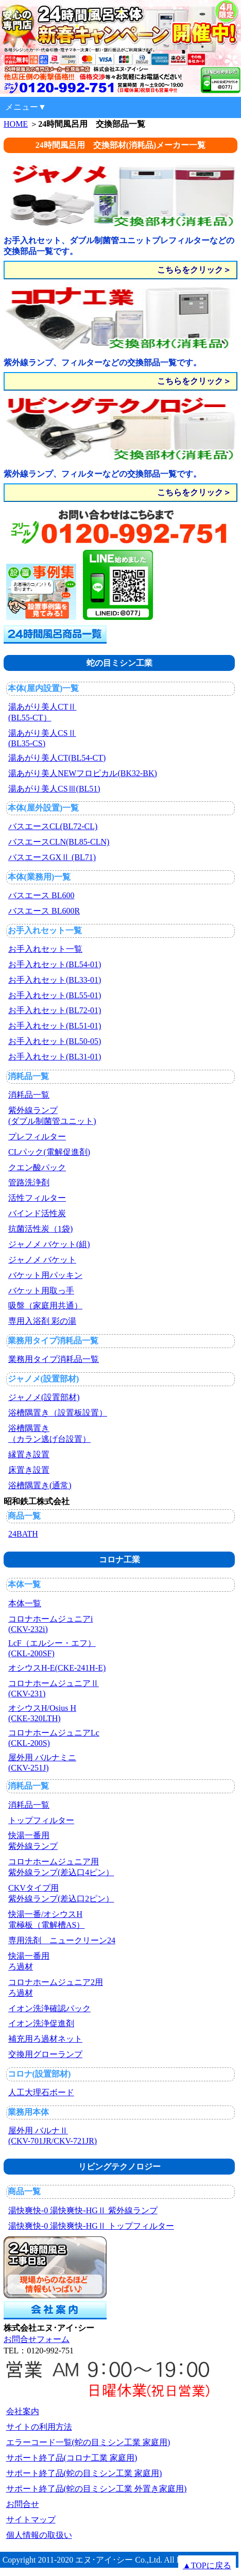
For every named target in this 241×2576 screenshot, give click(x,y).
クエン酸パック (37, 1167)
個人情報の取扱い (39, 2535)
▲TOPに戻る (207, 2565)
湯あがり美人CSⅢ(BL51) (54, 788)
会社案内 (22, 2411)
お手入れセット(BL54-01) (54, 964)
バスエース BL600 (41, 895)
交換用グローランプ (45, 2054)
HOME (16, 124)
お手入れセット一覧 (45, 930)
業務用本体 (28, 2112)
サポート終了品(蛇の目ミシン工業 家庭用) (84, 2473)
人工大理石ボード (41, 2092)
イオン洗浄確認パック (49, 2008)
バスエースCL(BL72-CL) (52, 826)
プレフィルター (37, 1136)
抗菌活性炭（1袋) (40, 1228)
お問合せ (22, 2504)
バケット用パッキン (45, 1275)
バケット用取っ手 (41, 1290)
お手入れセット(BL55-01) (54, 995)
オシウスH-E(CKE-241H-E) (57, 1667)
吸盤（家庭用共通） (45, 1305)
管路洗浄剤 (28, 1182)
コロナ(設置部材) (39, 2073)
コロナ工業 (119, 1559)
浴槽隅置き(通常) (40, 1485)
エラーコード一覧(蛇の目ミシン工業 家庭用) (88, 2442)
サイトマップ (31, 2519)
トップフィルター (41, 1820)
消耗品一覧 (28, 1076)
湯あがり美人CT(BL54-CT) (57, 757)
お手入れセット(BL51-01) (54, 1025)
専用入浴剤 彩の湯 (42, 1321)
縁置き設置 (28, 1454)
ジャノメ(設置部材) (43, 1378)
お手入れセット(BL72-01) (54, 1010)
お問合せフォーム (37, 2339)
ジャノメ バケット (42, 1259)
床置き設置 (28, 1470)
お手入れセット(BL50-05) (54, 1041)
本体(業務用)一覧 (39, 876)
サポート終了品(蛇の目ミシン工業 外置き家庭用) (96, 2488)
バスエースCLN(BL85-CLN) (58, 841)
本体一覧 (24, 1584)
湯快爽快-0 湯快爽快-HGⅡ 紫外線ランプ (83, 2210)
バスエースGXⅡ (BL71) (52, 857)
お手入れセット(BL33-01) (54, 979)
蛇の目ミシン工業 (119, 663)
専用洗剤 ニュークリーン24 (61, 1940)
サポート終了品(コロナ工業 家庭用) (71, 2457)
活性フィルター (37, 1197)
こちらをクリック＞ (194, 269)
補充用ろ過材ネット (45, 2038)
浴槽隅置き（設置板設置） (57, 1412)
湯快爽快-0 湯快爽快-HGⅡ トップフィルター (91, 2225)
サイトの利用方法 (39, 2426)
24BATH (23, 1533)
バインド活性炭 (37, 1213)
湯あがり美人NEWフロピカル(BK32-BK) (82, 773)
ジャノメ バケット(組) (49, 1244)
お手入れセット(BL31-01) (54, 1056)
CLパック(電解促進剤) (49, 1152)
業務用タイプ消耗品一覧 (53, 1340)
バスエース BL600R (44, 910)
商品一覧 (24, 1515)
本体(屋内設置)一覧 (43, 688)
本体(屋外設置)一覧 (43, 807)
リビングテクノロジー (119, 2166)
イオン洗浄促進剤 (41, 2023)
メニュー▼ (25, 107)
